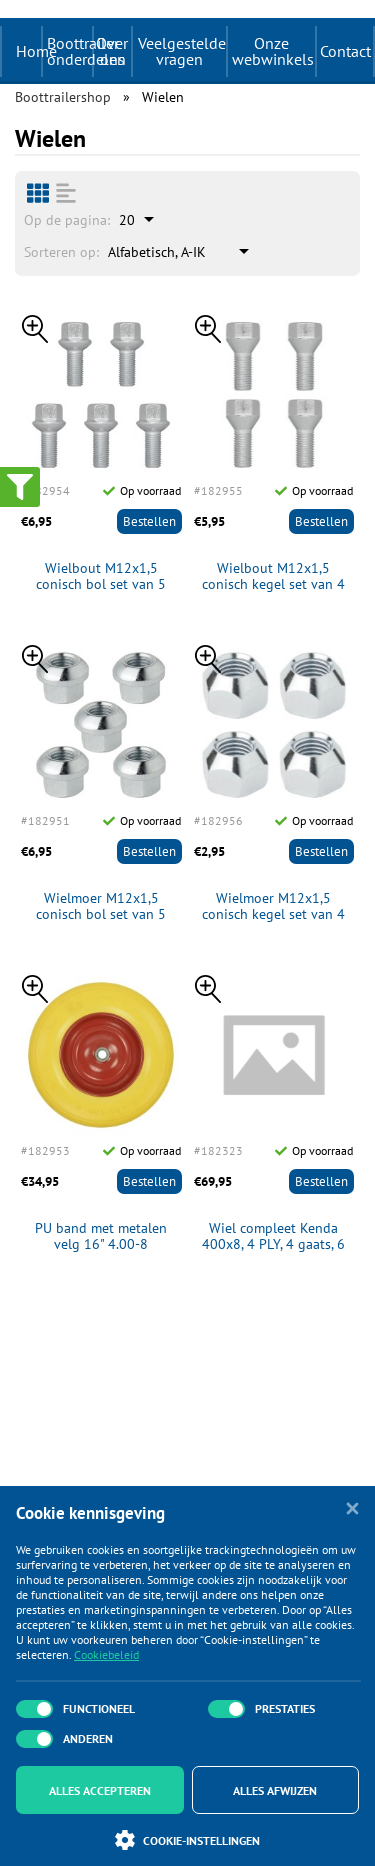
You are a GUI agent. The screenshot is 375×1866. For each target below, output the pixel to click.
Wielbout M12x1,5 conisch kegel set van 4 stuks (273, 577)
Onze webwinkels (273, 51)
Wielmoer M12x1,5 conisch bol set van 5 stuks (101, 907)
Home (36, 51)
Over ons (112, 51)
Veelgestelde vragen (182, 51)
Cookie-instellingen (187, 1840)
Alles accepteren (100, 1790)
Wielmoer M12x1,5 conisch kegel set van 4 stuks (273, 907)
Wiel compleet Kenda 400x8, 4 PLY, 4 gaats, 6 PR (273, 1237)
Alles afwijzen (275, 1790)
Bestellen (149, 521)
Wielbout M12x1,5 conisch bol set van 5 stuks (101, 577)
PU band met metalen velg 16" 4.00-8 (101, 1237)
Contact (345, 51)
